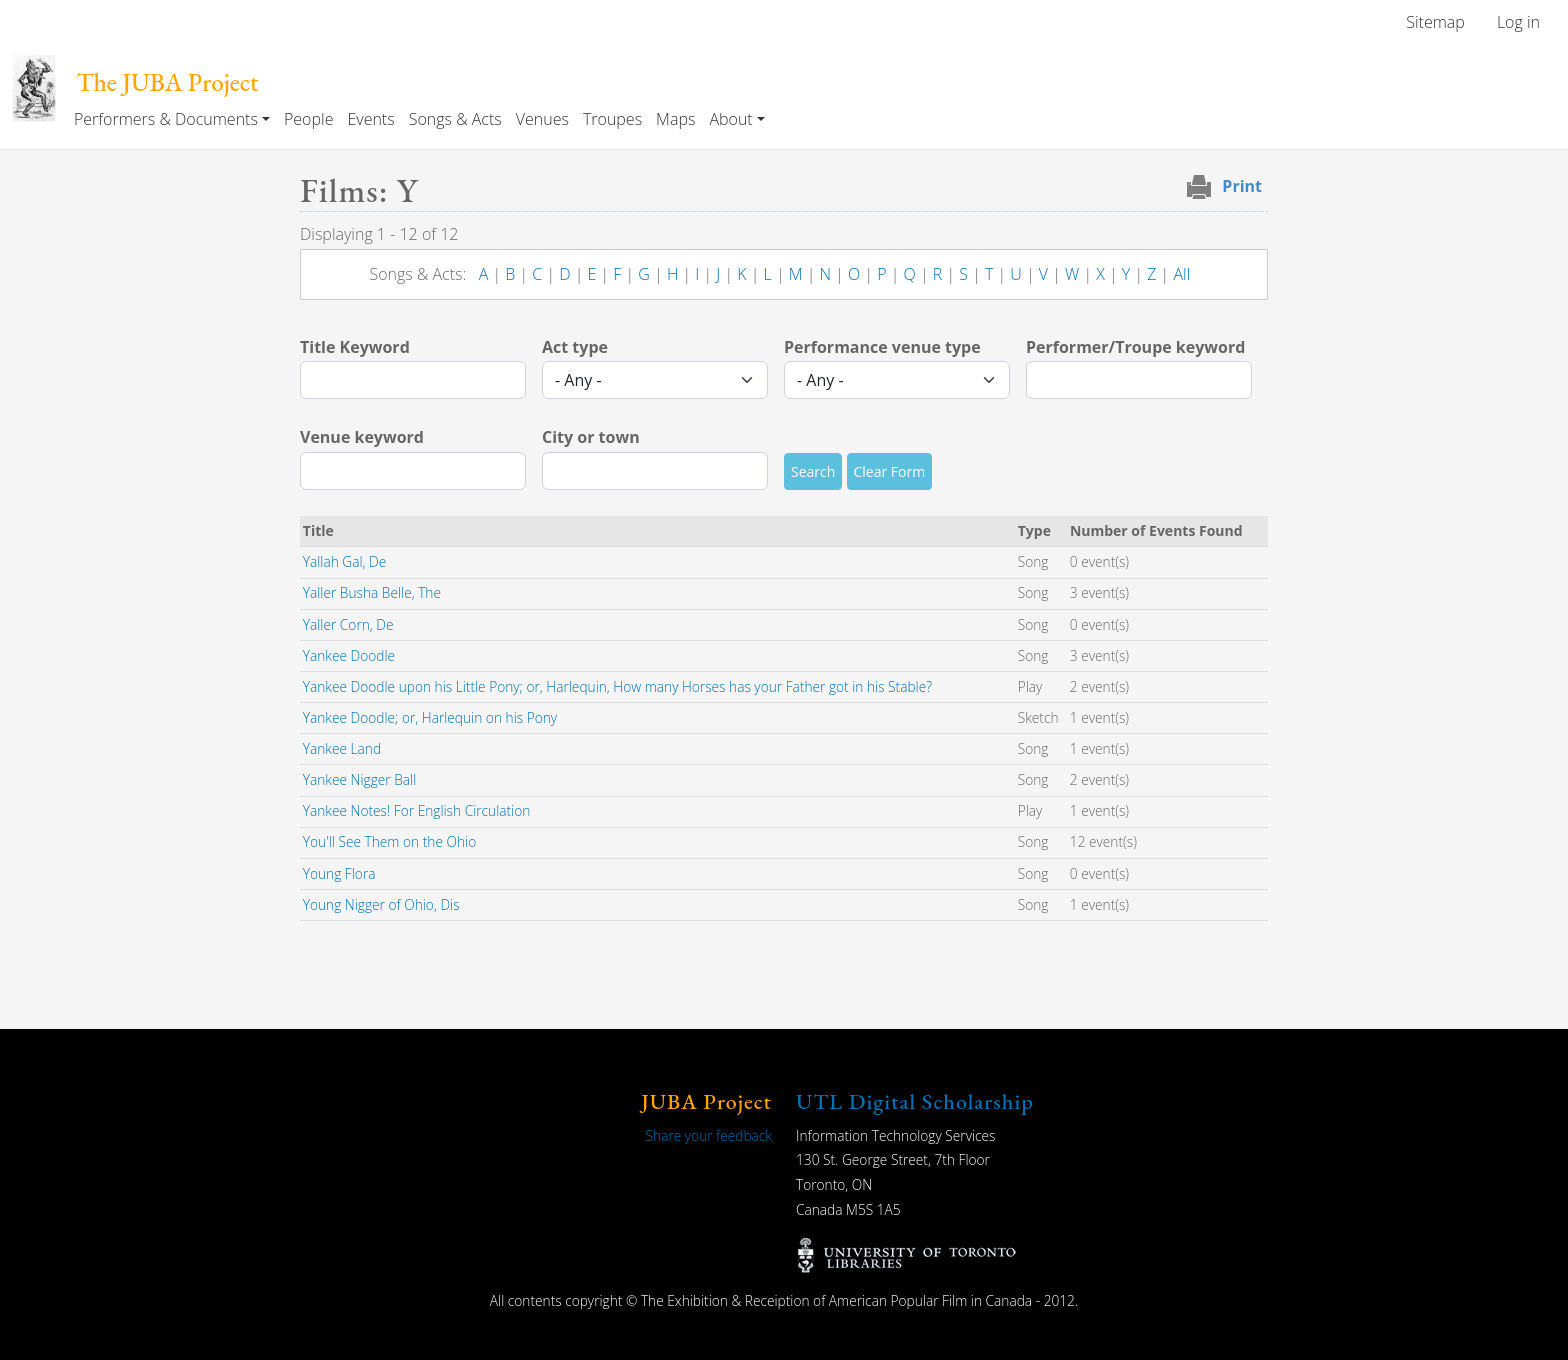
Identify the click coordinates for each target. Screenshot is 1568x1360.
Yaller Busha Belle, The (372, 592)
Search (813, 471)
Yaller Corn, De (348, 624)
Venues (542, 119)
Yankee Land (342, 748)
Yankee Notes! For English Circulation (417, 810)
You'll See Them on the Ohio (389, 841)
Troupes (612, 119)
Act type (575, 347)
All (1181, 274)
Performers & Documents (166, 119)
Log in (1518, 22)
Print (1242, 186)
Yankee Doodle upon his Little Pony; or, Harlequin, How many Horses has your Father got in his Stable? (617, 686)
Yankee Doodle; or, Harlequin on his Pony (430, 717)
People (308, 119)
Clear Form (890, 471)
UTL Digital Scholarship (915, 1101)
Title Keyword (355, 347)
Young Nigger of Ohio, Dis (381, 904)
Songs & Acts (455, 119)
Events (370, 119)
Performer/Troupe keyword (1135, 347)
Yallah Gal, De (345, 561)
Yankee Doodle (349, 655)
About (730, 119)
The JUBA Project (167, 82)
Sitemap (1435, 22)
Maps (675, 119)
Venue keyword (362, 437)
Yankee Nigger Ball (360, 779)
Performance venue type (882, 347)
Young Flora (339, 873)
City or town (591, 437)
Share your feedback (709, 1135)
